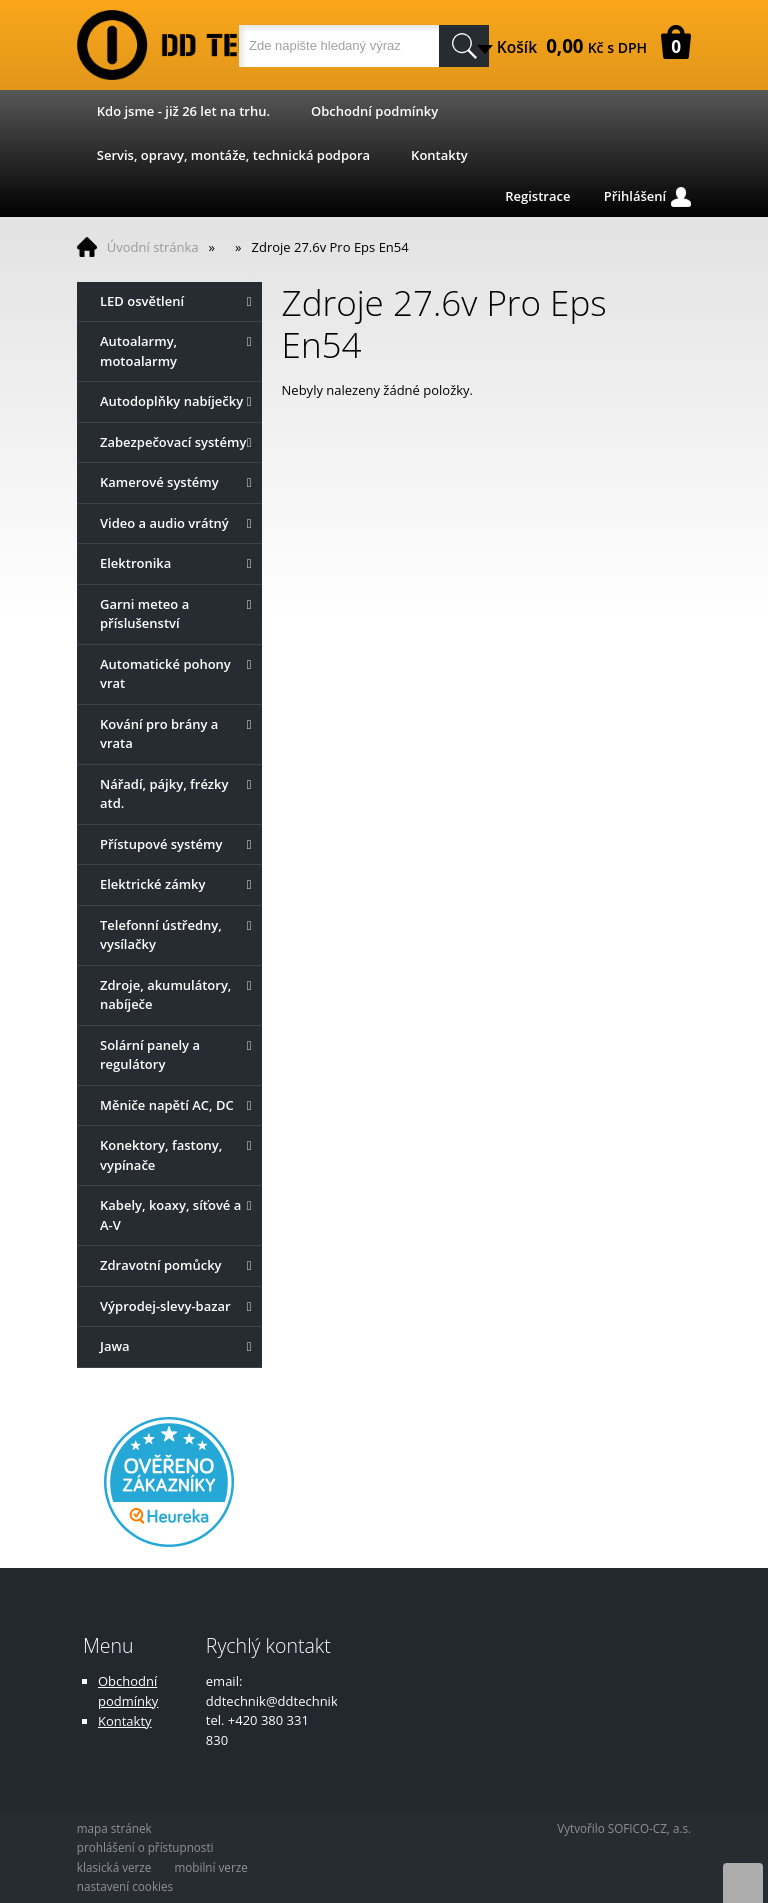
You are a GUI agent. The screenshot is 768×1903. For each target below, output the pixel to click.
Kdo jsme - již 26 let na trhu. (183, 111)
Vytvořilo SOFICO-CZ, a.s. (624, 1828)
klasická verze (114, 1867)
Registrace (537, 196)
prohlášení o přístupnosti (145, 1847)
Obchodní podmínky (374, 111)
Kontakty (439, 155)
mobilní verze (210, 1867)
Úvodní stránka (153, 247)
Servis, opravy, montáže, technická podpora (233, 155)
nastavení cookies (125, 1886)
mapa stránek (114, 1828)
